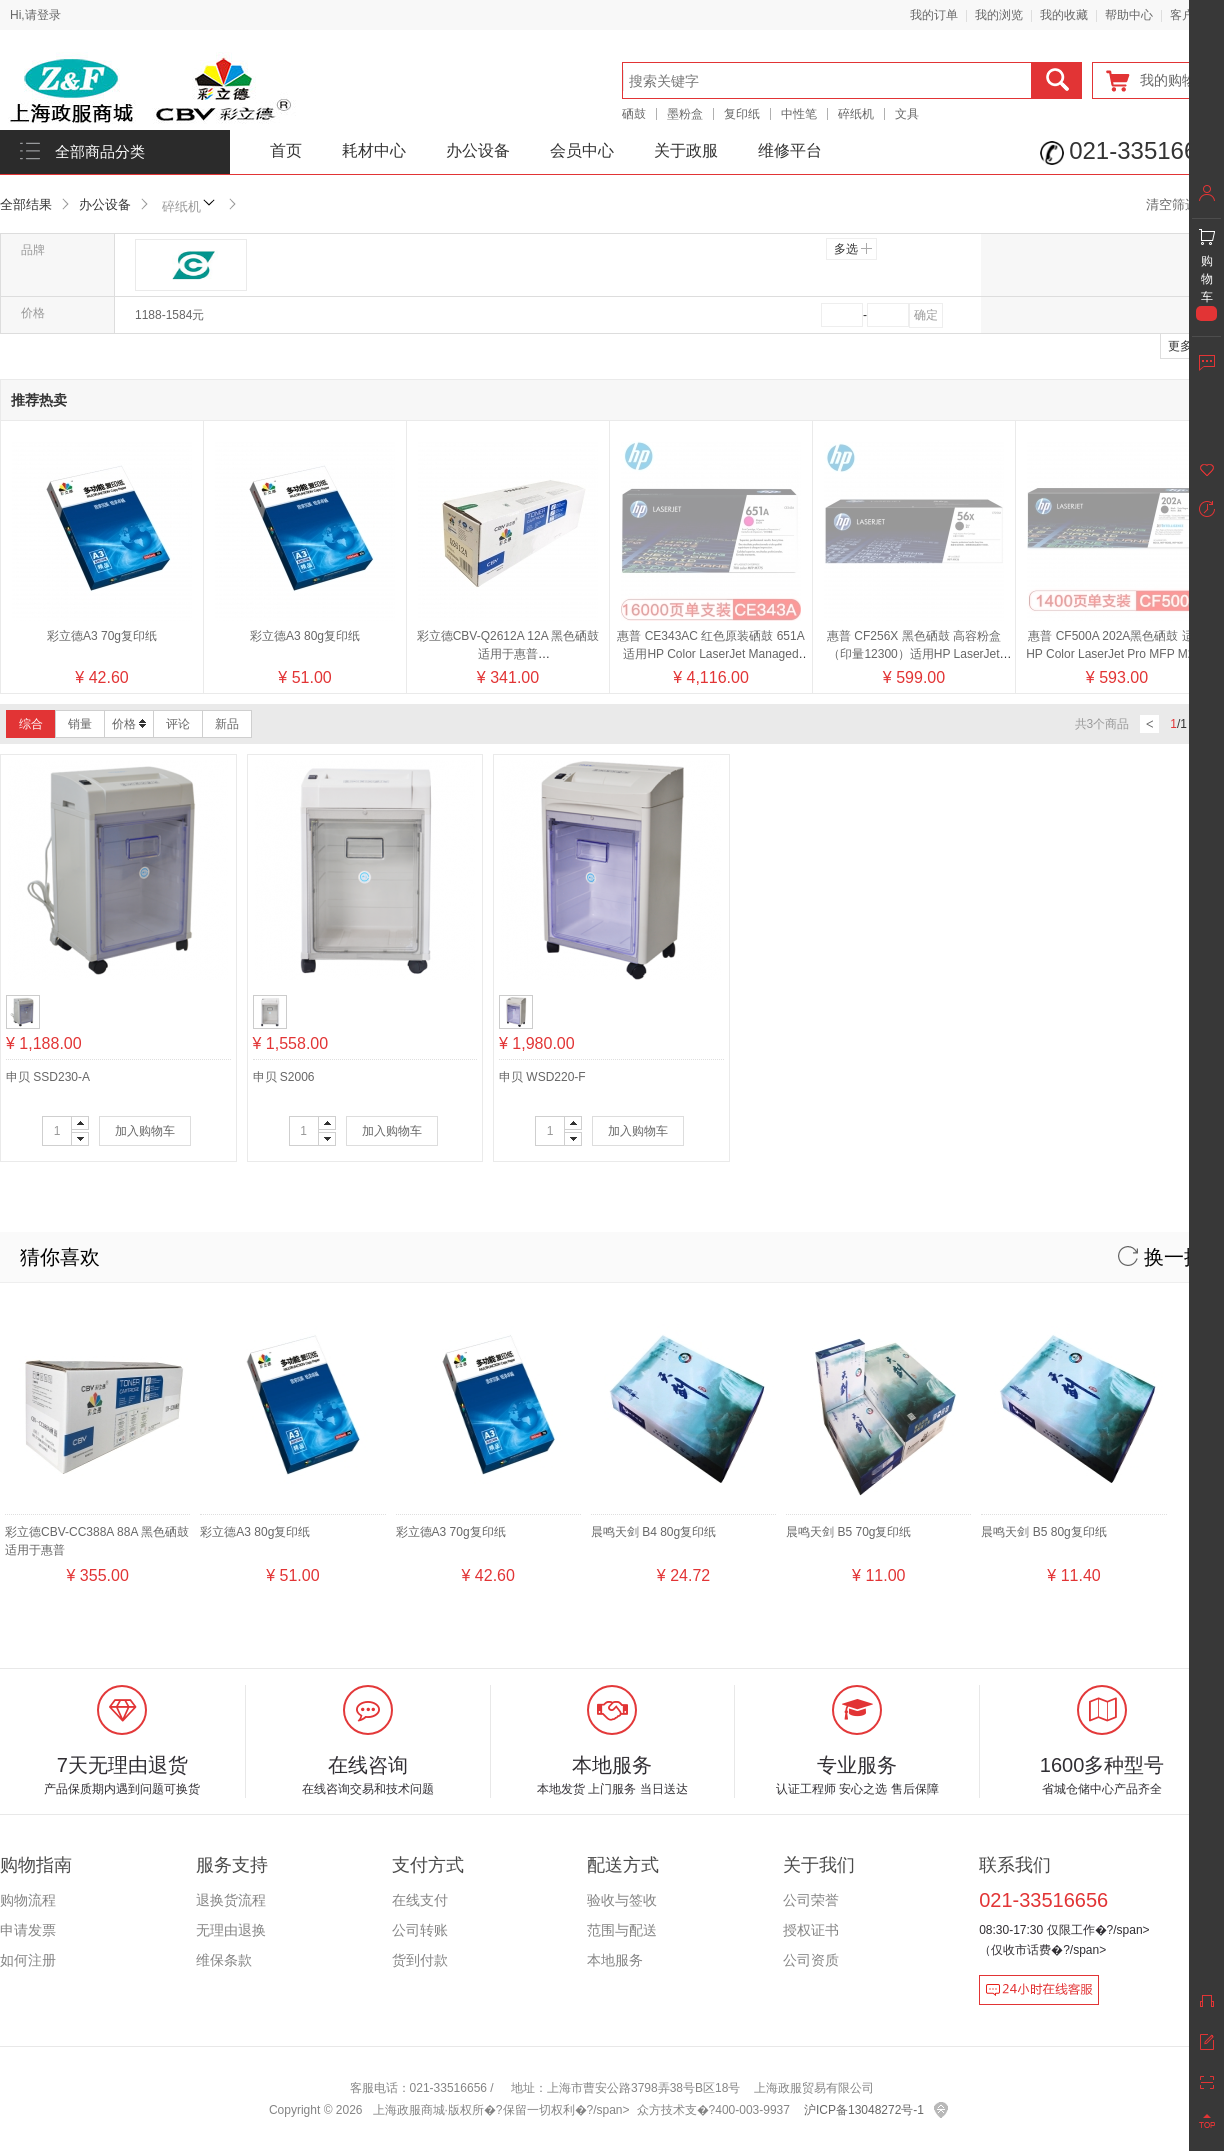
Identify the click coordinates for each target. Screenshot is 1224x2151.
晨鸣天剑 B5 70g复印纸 (848, 1532)
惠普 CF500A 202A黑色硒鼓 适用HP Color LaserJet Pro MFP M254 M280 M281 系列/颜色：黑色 (1117, 468)
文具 (907, 114)
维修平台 (790, 150)
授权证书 (811, 1930)
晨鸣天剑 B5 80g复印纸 (1043, 1532)
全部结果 (26, 204)
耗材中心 (374, 150)
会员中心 (582, 150)
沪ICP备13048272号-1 (864, 2110)
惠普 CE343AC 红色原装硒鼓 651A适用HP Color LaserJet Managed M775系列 (710, 468)
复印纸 (742, 114)
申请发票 (28, 1930)
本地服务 (615, 1960)
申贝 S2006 (284, 1077)
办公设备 (478, 150)
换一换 (1161, 1257)
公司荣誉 (811, 1900)
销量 (80, 724)
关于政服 (686, 150)
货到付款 (420, 1960)
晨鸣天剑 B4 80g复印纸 (653, 1532)
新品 (227, 724)
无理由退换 (231, 1930)
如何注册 (28, 1960)
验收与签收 (622, 1900)
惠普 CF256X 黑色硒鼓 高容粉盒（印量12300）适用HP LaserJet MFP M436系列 (914, 468)
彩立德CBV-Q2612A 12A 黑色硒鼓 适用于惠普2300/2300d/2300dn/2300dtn (508, 654)
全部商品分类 (100, 152)
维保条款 (224, 1960)
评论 (178, 724)
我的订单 (934, 15)
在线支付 (420, 1900)
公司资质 (811, 1960)
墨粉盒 (685, 114)
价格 (129, 724)
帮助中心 (1129, 15)
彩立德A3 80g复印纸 (305, 636)
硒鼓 (634, 114)
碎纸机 (856, 114)
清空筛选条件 (1185, 204)
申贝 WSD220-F (542, 1077)
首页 (286, 150)
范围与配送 (622, 1930)
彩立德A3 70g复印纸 (102, 636)
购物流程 (28, 1900)
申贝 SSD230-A (48, 1077)
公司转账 (420, 1930)
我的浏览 (999, 15)
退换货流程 (231, 1900)
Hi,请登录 (35, 15)
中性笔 (799, 114)
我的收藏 (1064, 15)
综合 (31, 724)
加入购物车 (145, 1131)
